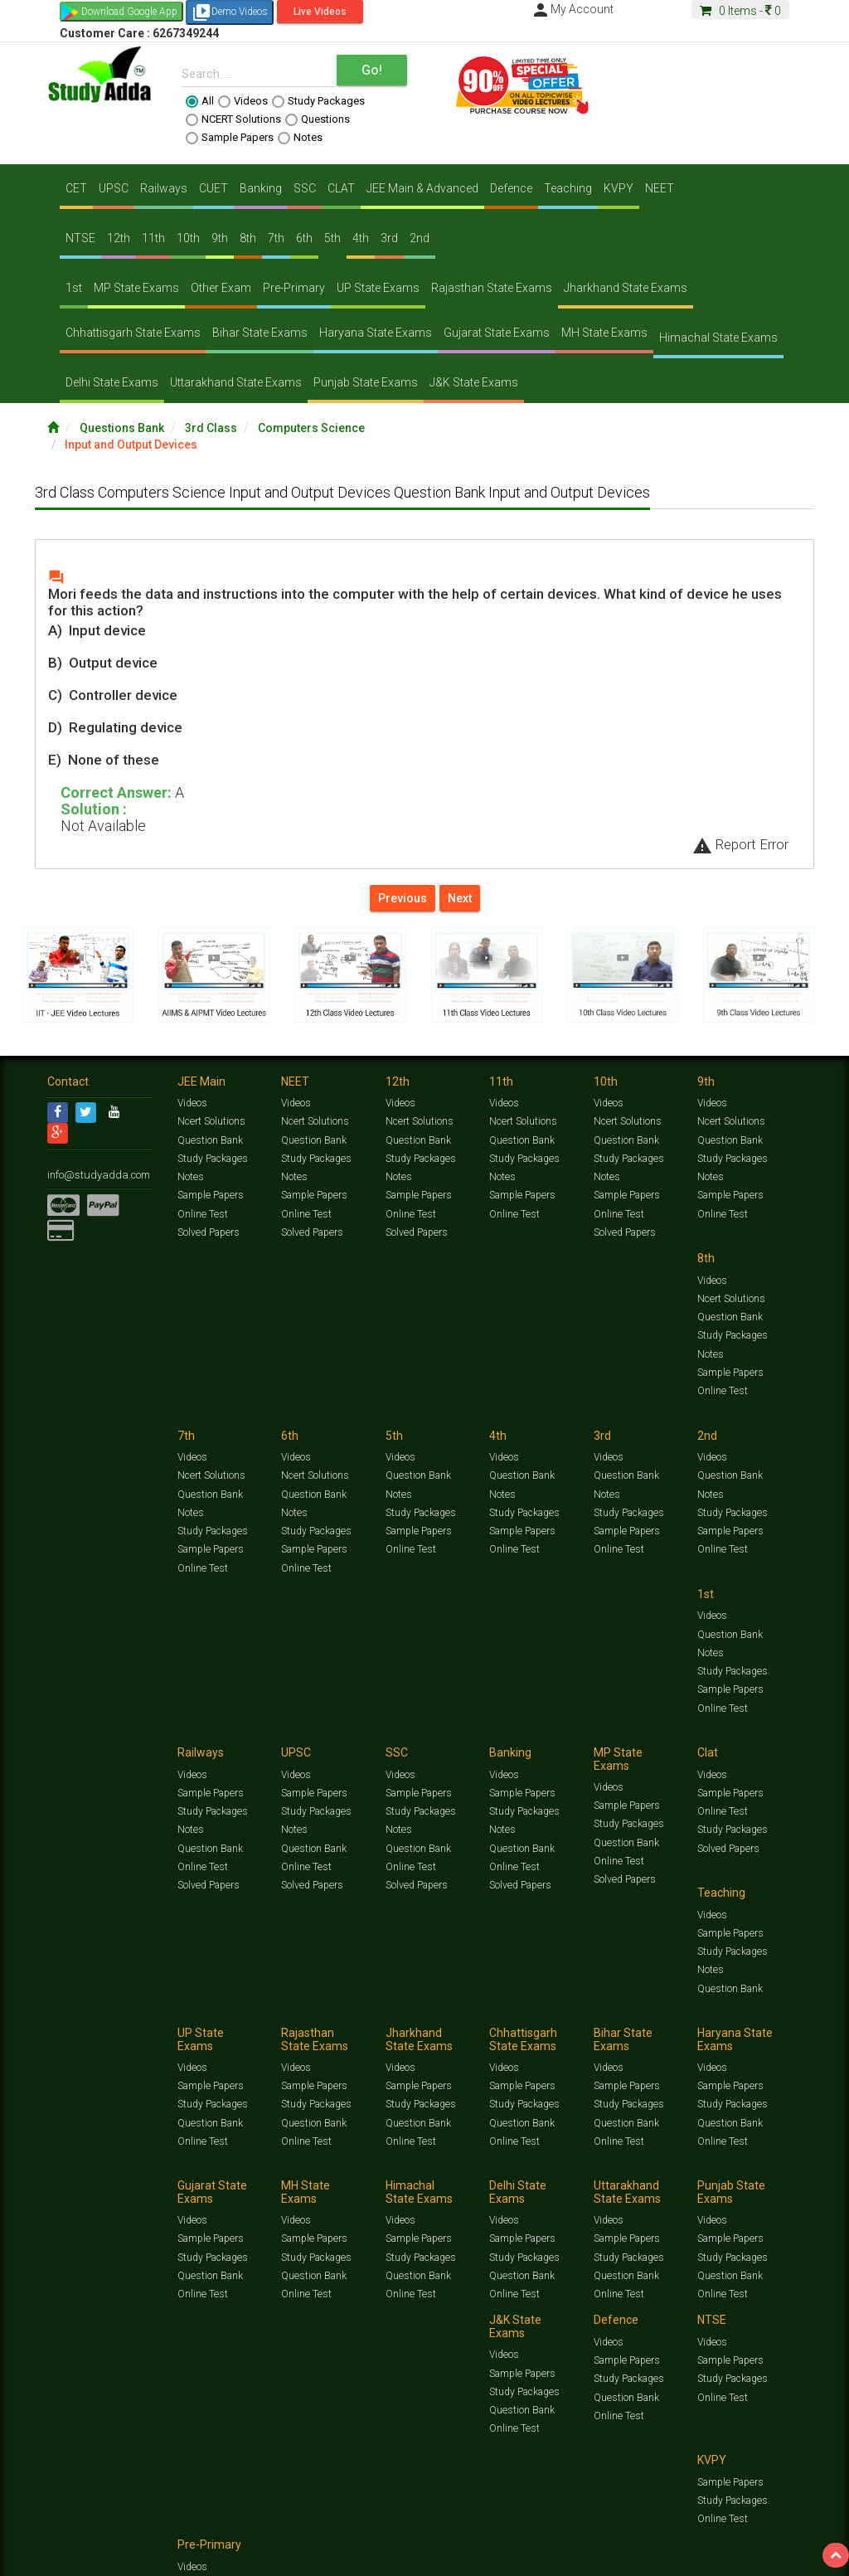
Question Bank (209, 1143)
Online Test (201, 1216)
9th (219, 238)
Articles (63, 2175)
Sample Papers (230, 137)
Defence (511, 188)
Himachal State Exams (718, 337)
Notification (216, 2191)
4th (360, 238)
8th (248, 238)
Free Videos (178, 2175)
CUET (213, 188)
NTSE (80, 238)
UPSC (114, 188)
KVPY (618, 188)
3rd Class (211, 428)
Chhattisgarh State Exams (133, 332)
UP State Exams (378, 287)
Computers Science (311, 428)
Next (460, 898)
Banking (261, 188)
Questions (317, 119)
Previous (402, 898)
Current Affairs (765, 2161)
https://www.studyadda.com (206, 2161)
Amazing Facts (118, 2175)
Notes (300, 137)
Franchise (524, 2191)
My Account (572, 9)
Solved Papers (207, 1234)
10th (188, 238)
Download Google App (129, 11)
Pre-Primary (294, 287)
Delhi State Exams (111, 382)
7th (276, 238)
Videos (243, 101)
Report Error (740, 844)
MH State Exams (604, 332)
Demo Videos (230, 12)
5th (332, 238)
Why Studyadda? (280, 2191)
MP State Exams (136, 287)
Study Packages (318, 101)
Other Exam (221, 287)
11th (153, 238)
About (141, 2191)
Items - (740, 10)
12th (118, 238)
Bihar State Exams (260, 332)
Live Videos (320, 11)
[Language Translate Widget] (81, 2219)
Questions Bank (122, 428)
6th (304, 238)
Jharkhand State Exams (625, 287)
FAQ (330, 2191)
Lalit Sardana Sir (380, 2191)
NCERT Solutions (233, 119)
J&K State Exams (473, 382)
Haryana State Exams (375, 332)
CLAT (341, 188)
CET (76, 188)
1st (73, 287)
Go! (371, 70)
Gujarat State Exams (497, 332)
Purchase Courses (459, 2191)
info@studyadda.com (95, 1178)
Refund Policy (641, 2191)
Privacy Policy (580, 2191)
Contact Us (71, 2191)
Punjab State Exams (365, 382)
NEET (659, 188)
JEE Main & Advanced (422, 188)
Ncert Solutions (211, 1124)
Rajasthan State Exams (491, 287)
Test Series (399, 2161)
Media (173, 2191)
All (200, 101)
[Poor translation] (60, 2326)
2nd (419, 238)
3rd (389, 238)
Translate (103, 2236)
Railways (163, 188)
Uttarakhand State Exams (236, 382)
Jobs (112, 2191)
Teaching (568, 188)
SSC (305, 188)
